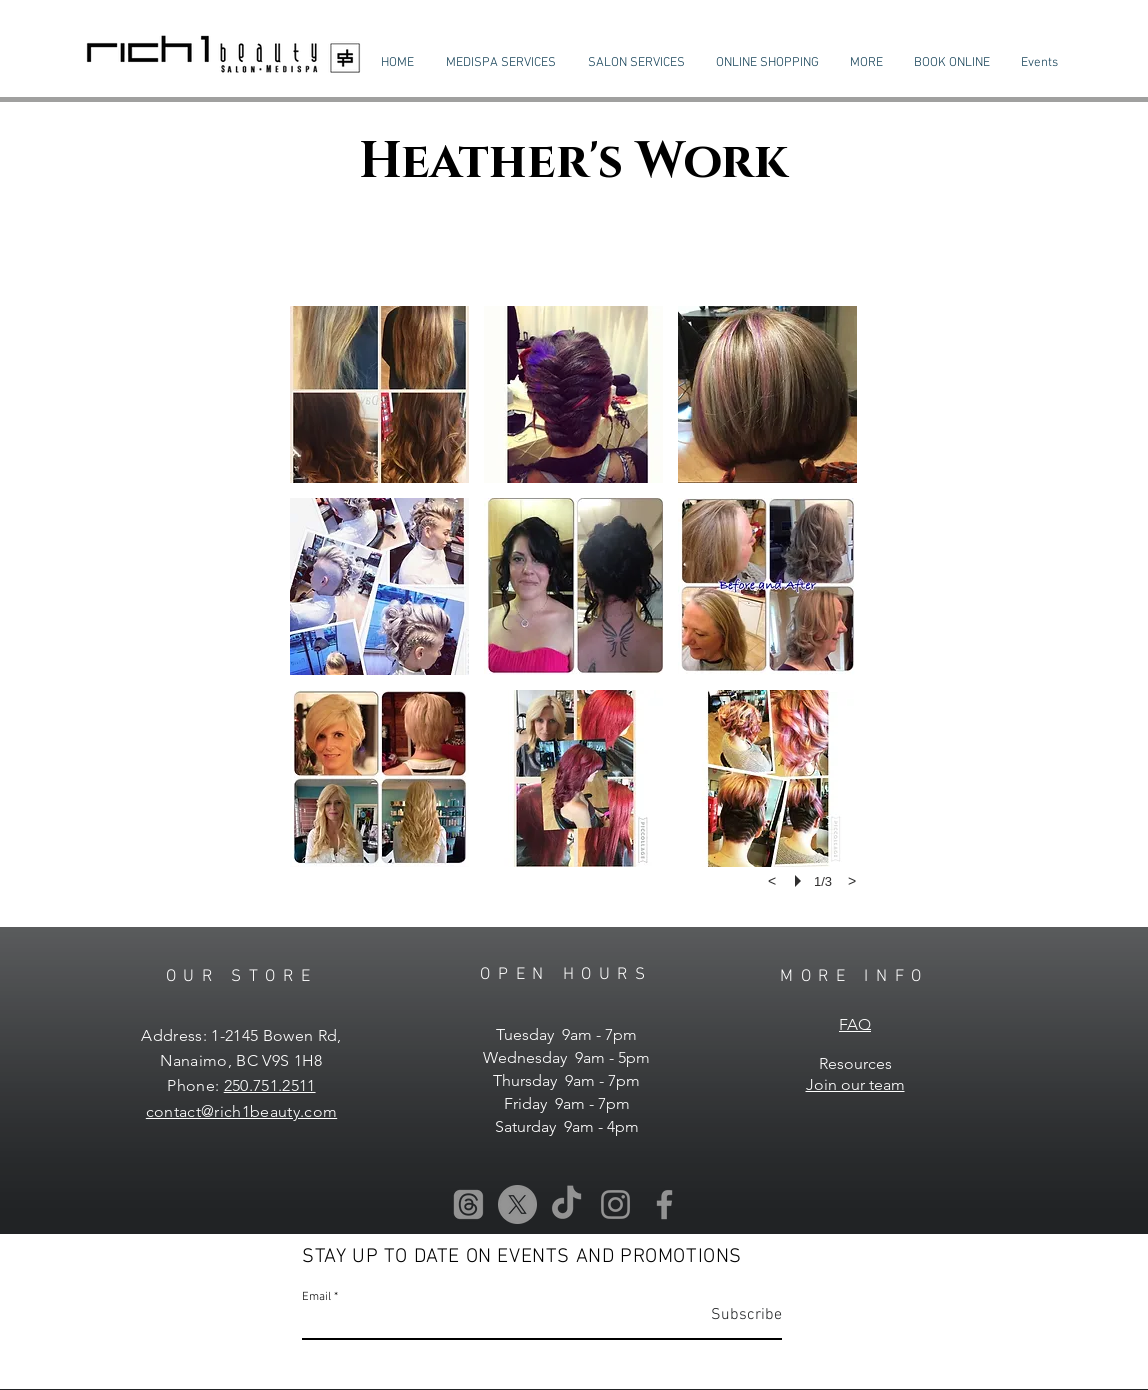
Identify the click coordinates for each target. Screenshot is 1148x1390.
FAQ (855, 1024)
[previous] (772, 881)
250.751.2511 (270, 1085)
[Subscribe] (731, 1315)
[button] (501, 63)
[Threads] (468, 1204)
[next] (852, 881)
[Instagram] (615, 1204)
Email (316, 1297)
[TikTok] (566, 1204)
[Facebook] (664, 1204)
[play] (801, 881)
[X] (517, 1204)
